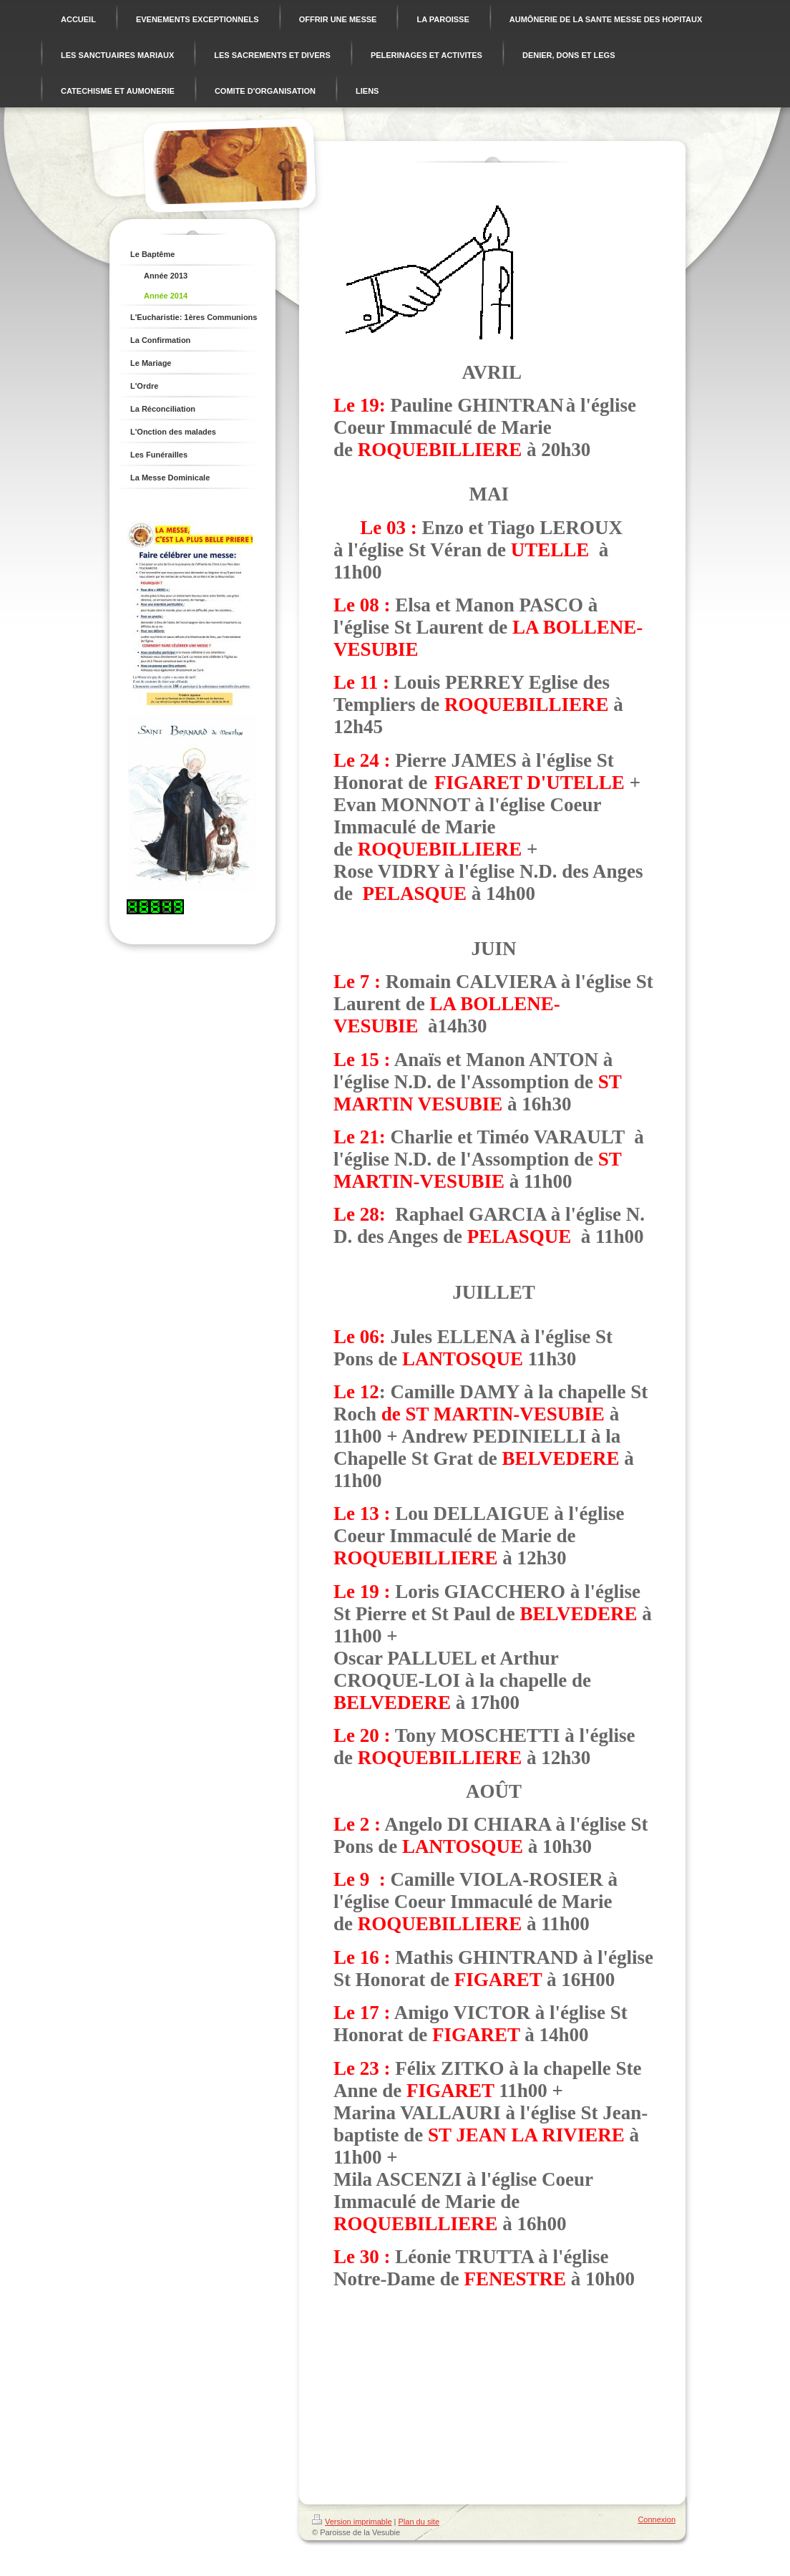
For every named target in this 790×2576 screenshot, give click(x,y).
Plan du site (419, 2521)
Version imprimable (352, 2521)
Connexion (657, 2519)
